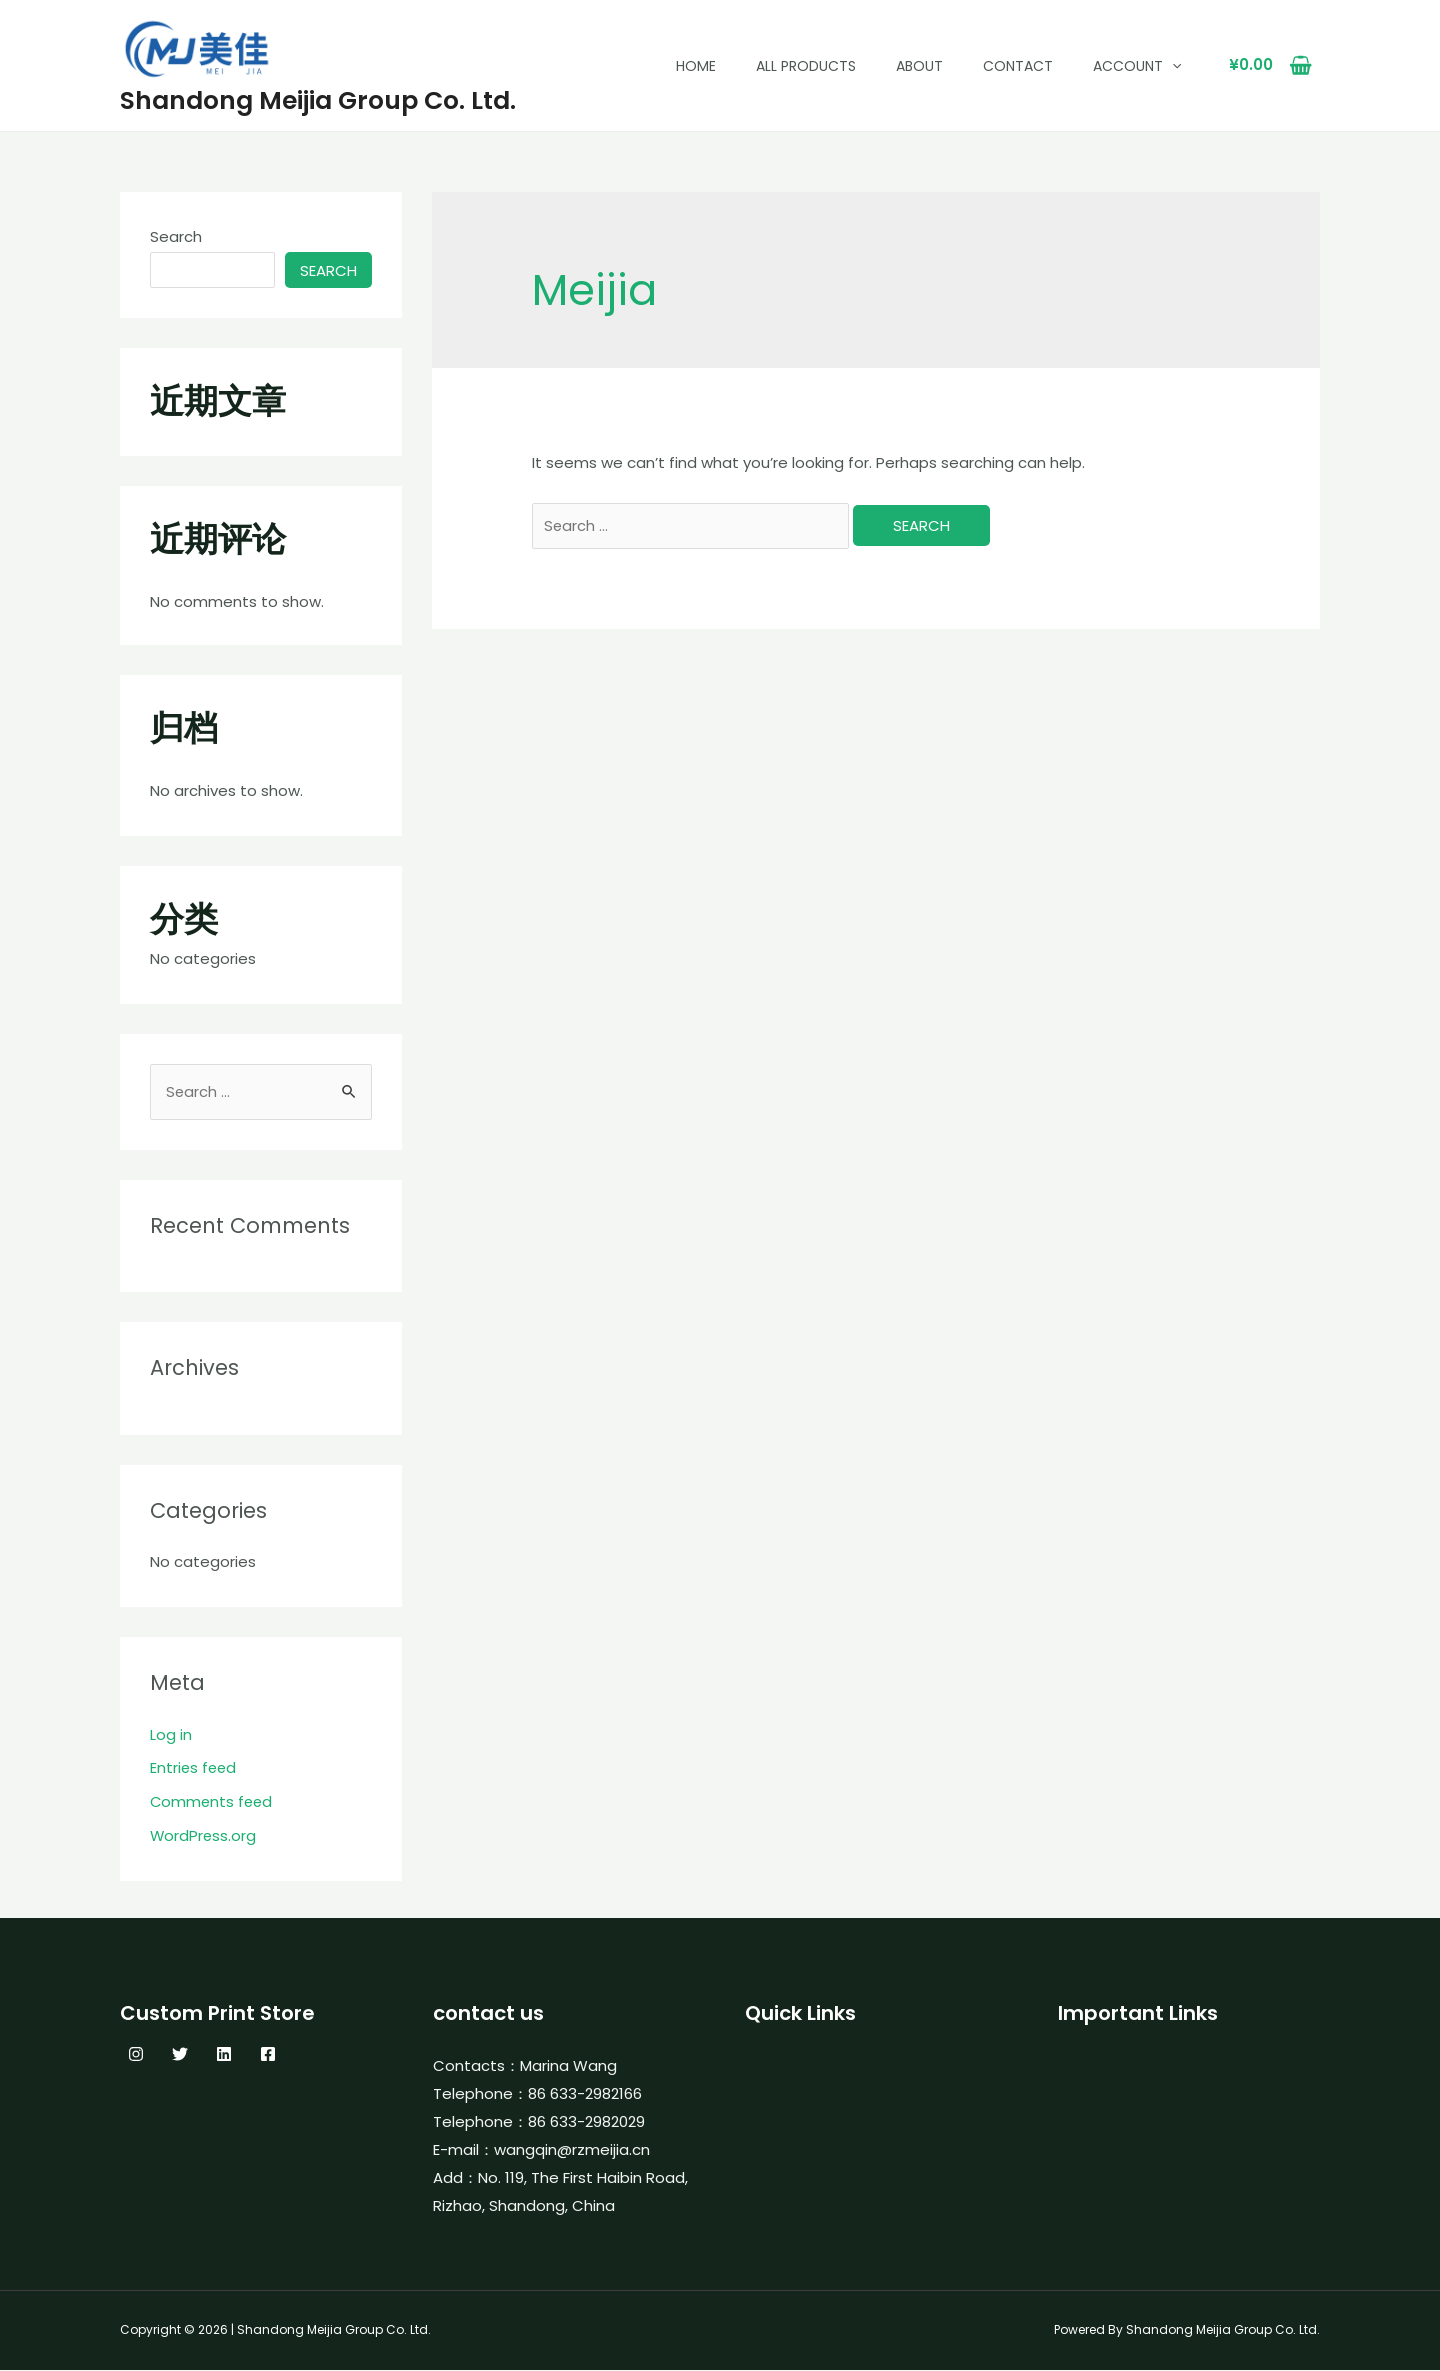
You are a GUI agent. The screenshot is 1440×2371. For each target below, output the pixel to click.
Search (176, 236)
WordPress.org (204, 1836)
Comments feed (213, 1802)
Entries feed (194, 1768)
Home (696, 66)
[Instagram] (136, 2055)
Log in (171, 1735)
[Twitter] (180, 2055)
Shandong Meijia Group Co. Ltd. (318, 100)
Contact (1018, 66)
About (919, 66)
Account (1137, 66)
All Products (806, 66)
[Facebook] (268, 2055)
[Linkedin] (224, 2055)
